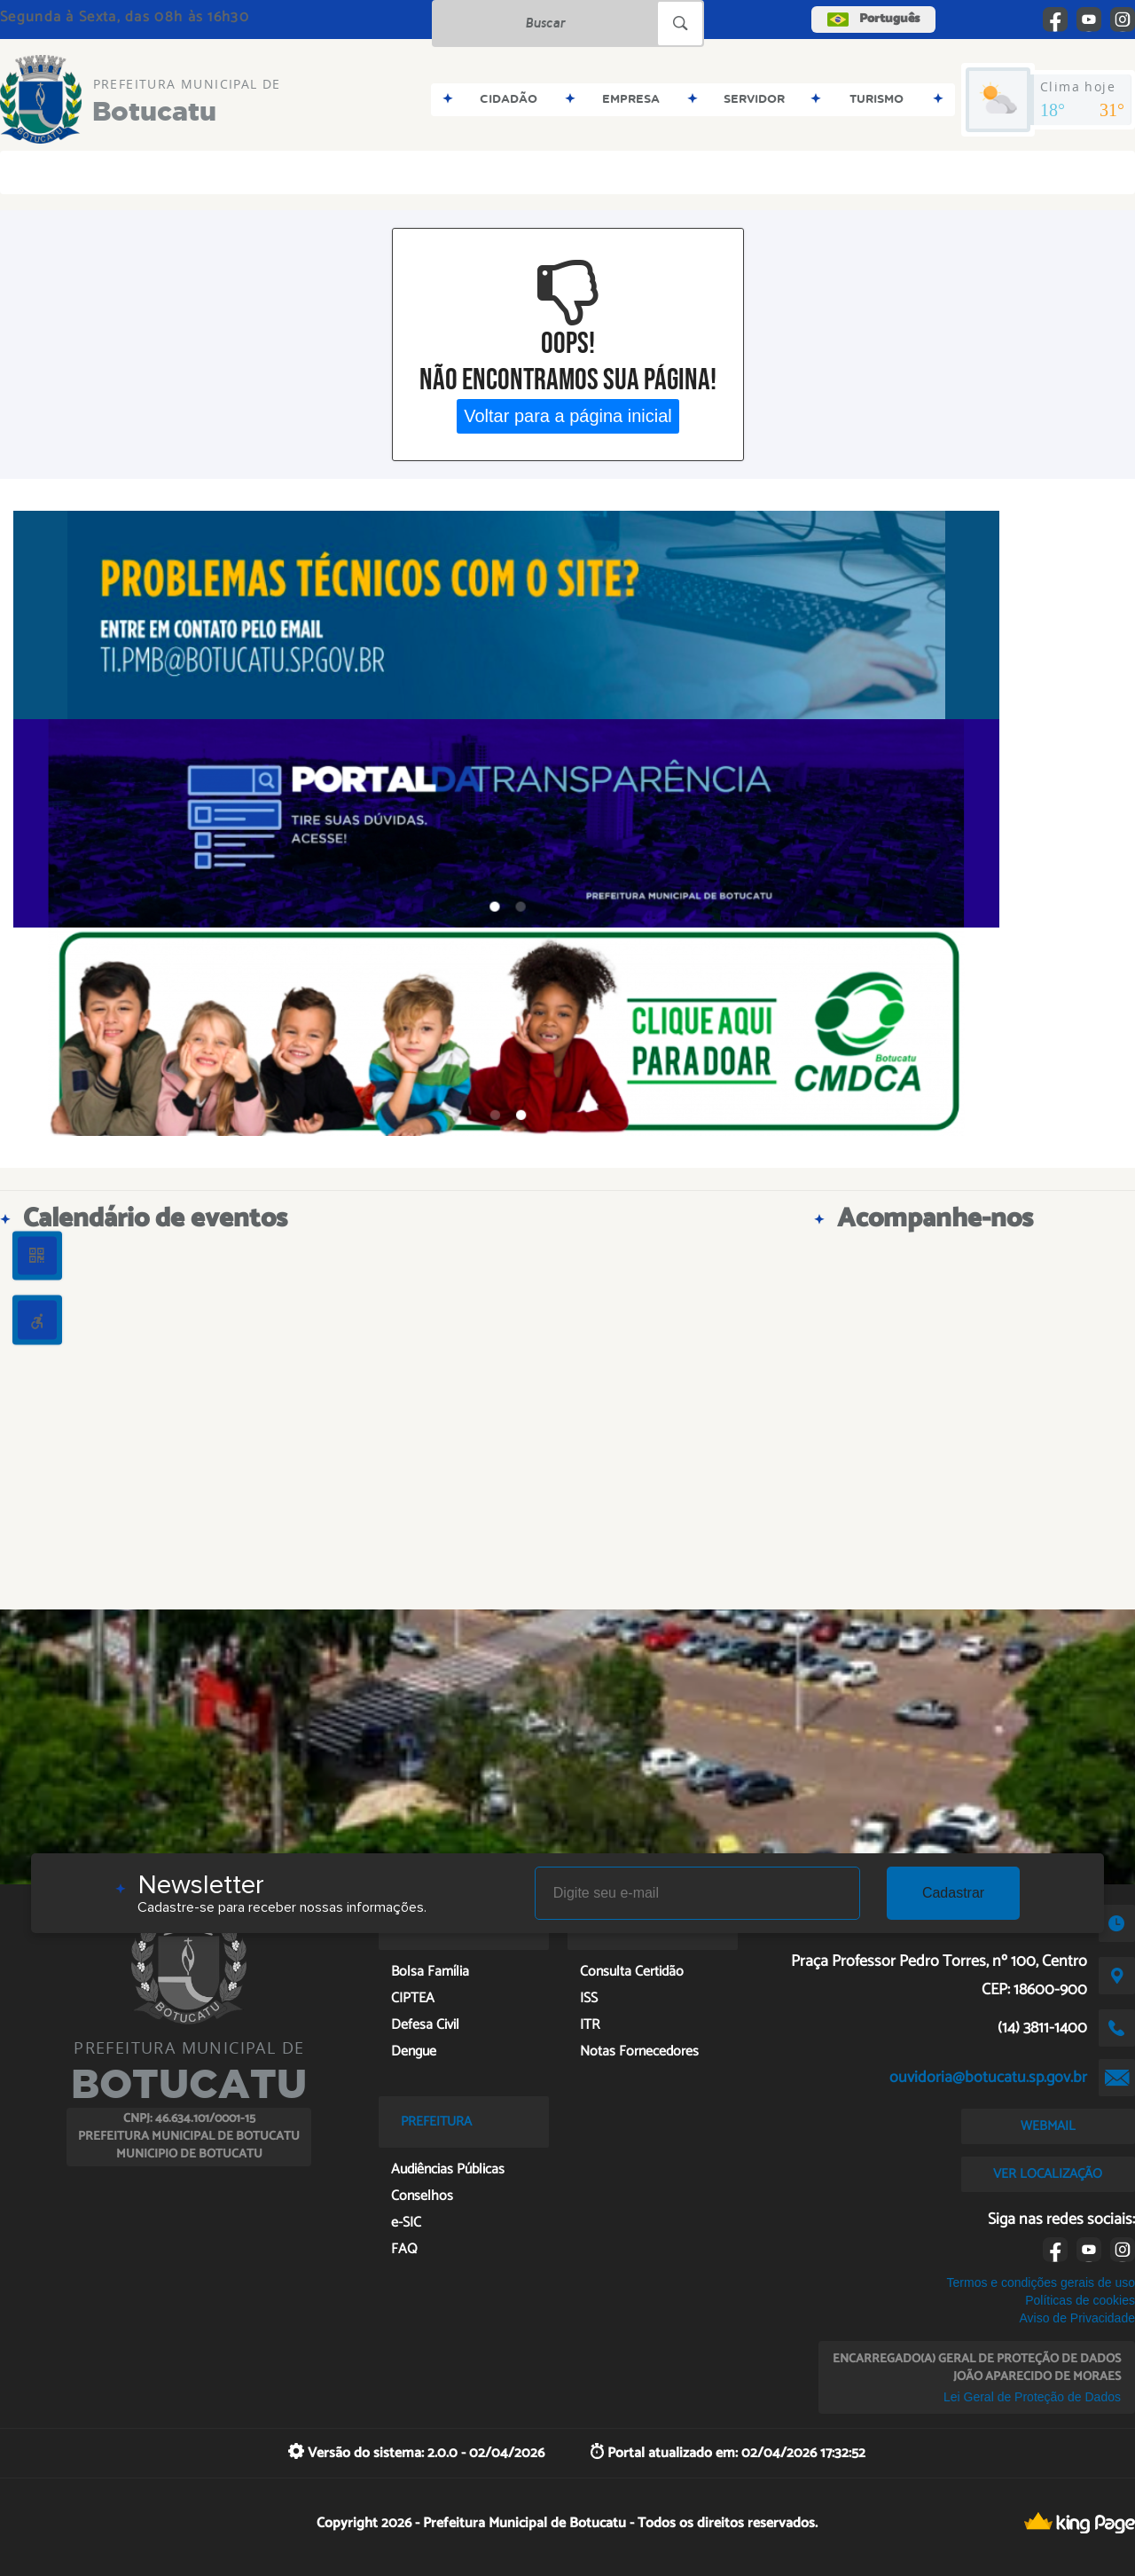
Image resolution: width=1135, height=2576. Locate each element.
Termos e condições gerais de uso (1041, 2282)
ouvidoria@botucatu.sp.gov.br (988, 2077)
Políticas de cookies (1080, 2300)
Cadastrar (953, 1892)
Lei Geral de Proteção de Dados (1032, 2397)
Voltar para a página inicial (568, 416)
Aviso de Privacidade (1076, 2318)
